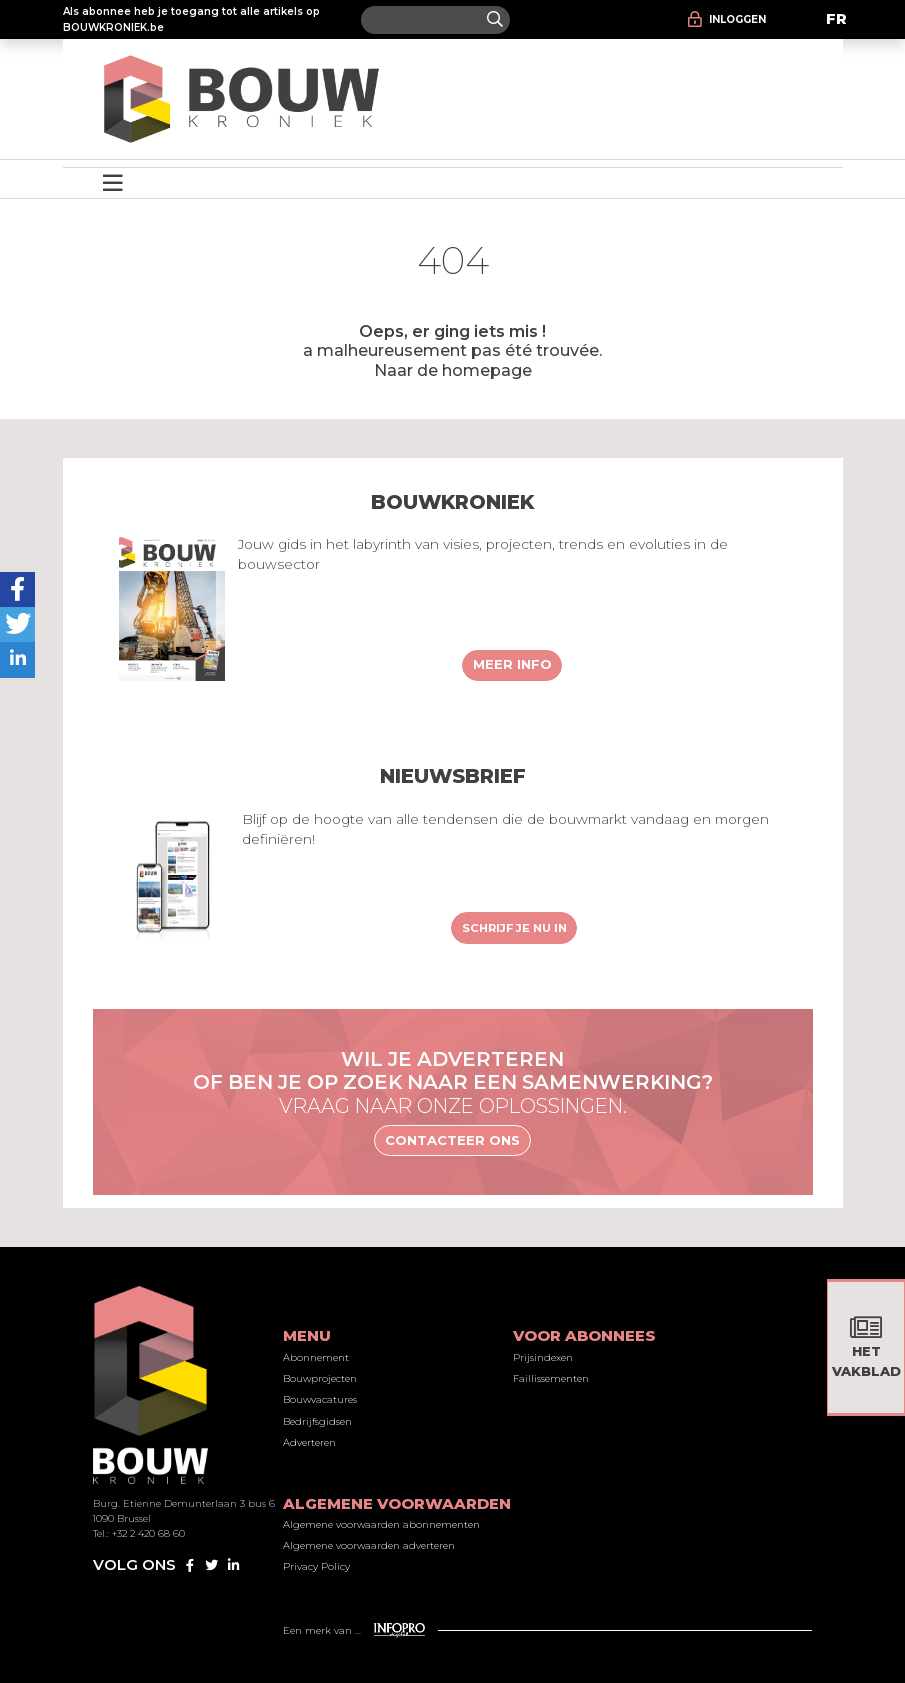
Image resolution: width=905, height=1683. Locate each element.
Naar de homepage (453, 370)
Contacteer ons (452, 1140)
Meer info (512, 664)
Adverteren (309, 1442)
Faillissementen (551, 1378)
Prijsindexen (543, 1357)
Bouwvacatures (320, 1399)
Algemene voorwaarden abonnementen (381, 1524)
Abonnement (316, 1357)
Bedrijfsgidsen (317, 1421)
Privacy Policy (316, 1566)
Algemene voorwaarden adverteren (369, 1545)
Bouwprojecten (320, 1378)
